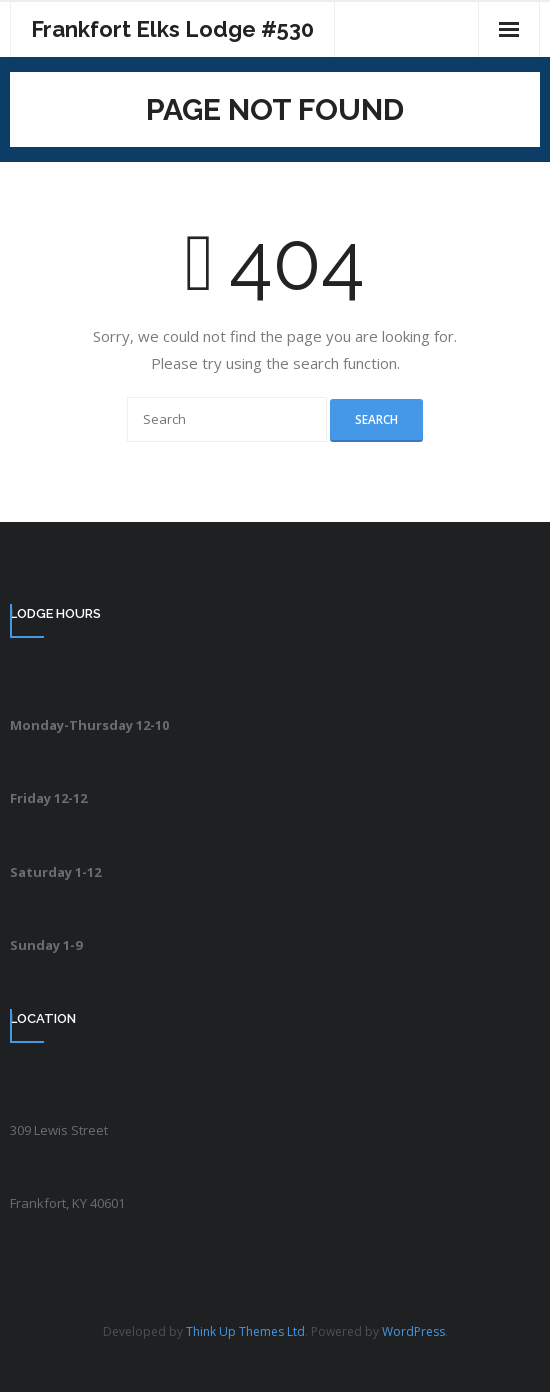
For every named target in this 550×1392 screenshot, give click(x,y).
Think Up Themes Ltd (245, 1331)
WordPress (413, 1331)
